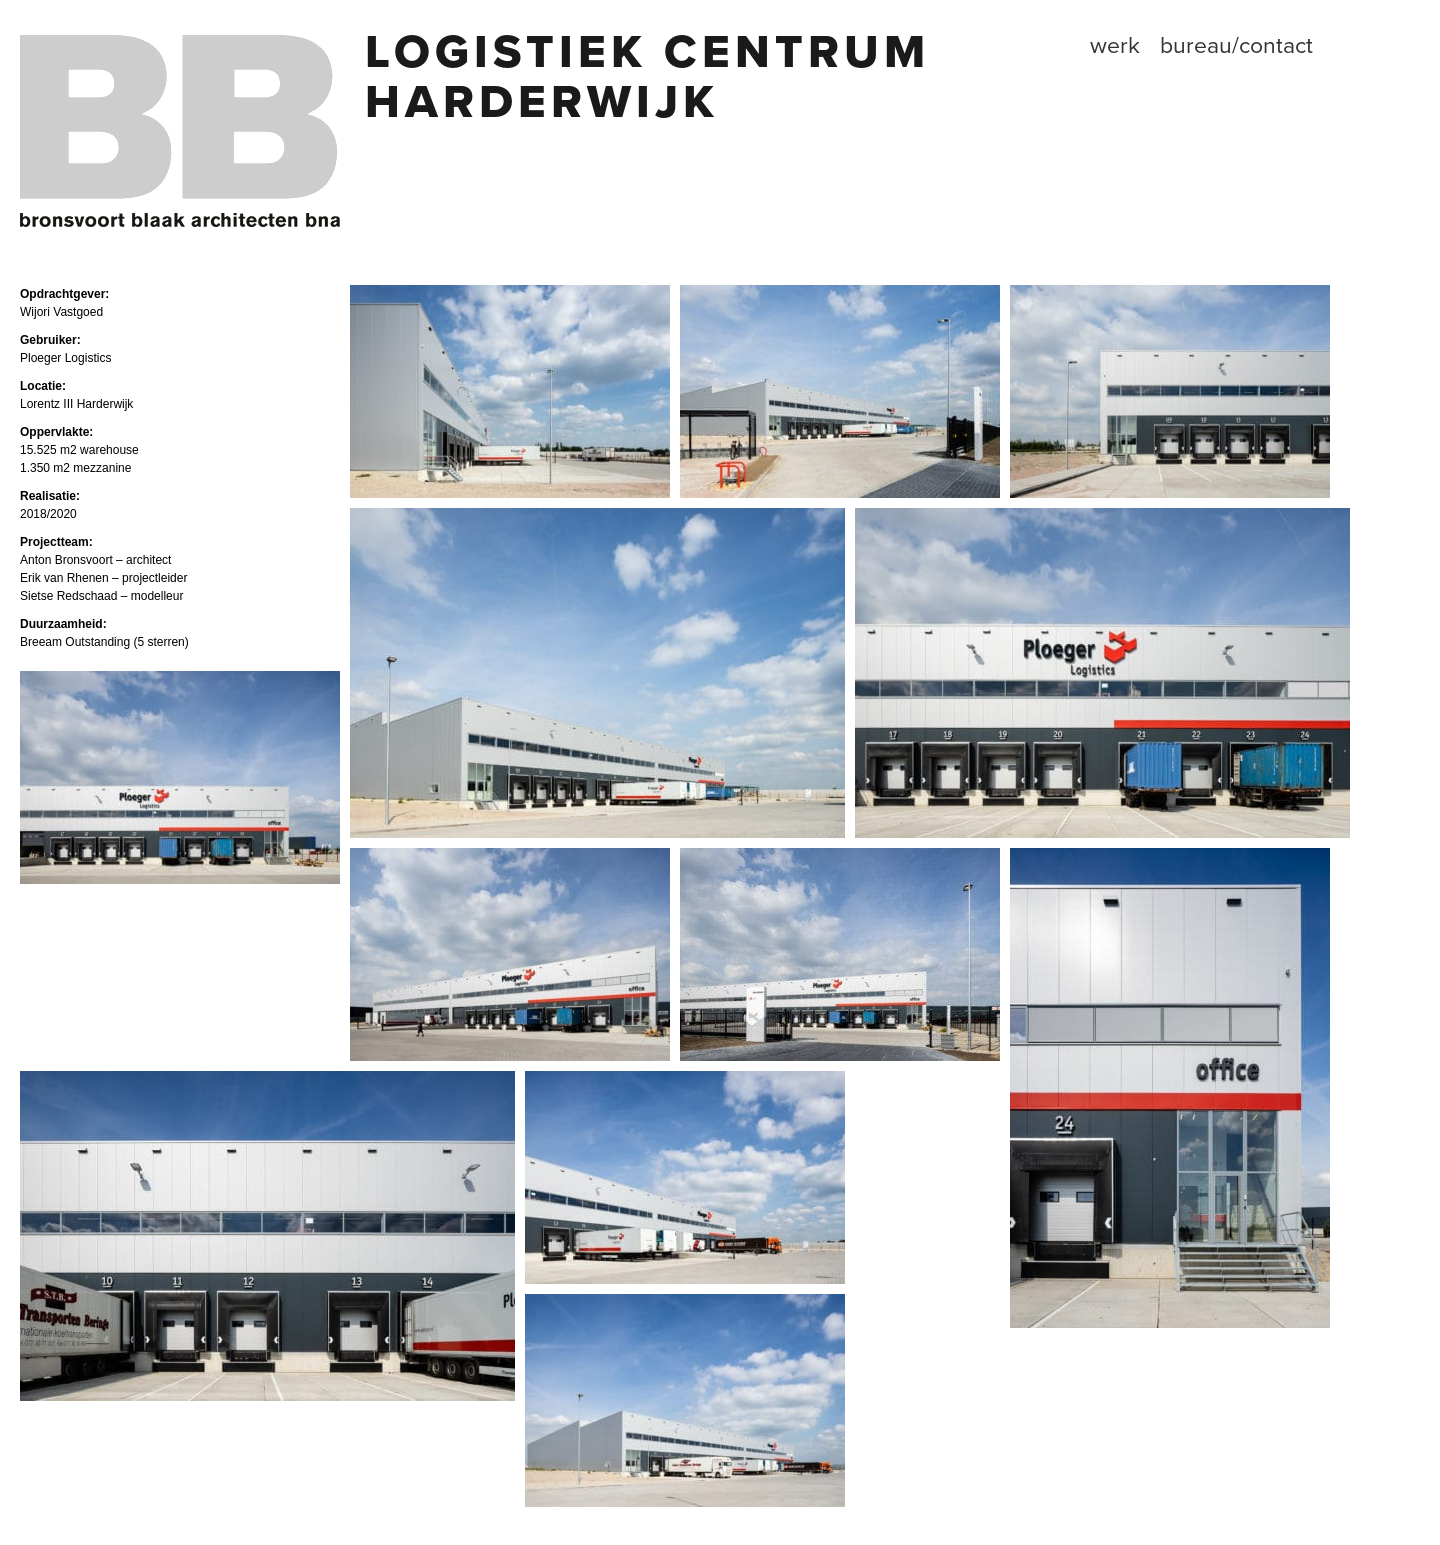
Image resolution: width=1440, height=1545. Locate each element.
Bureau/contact (1236, 46)
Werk (1115, 46)
